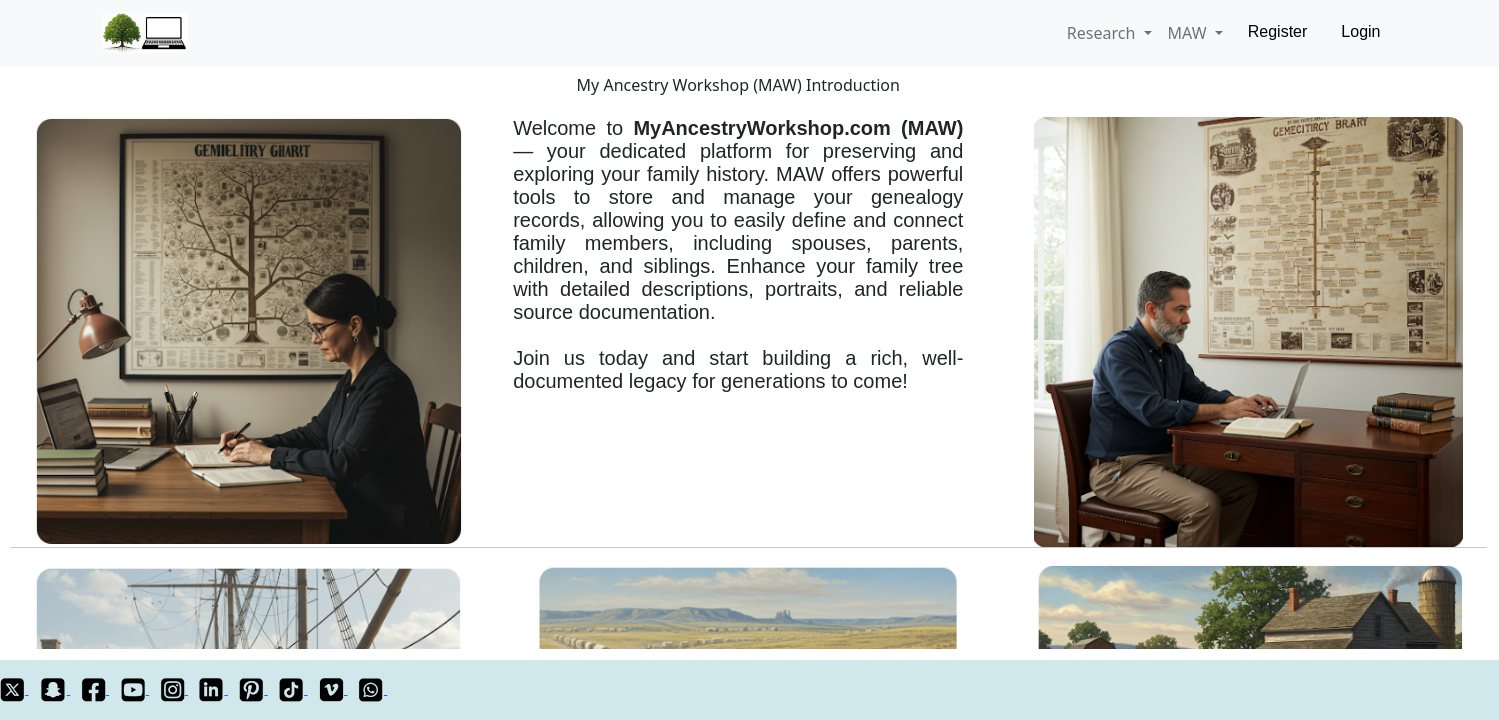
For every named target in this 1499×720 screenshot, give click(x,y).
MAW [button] (1189, 33)
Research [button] (1103, 33)
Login (1360, 31)
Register (1278, 31)
